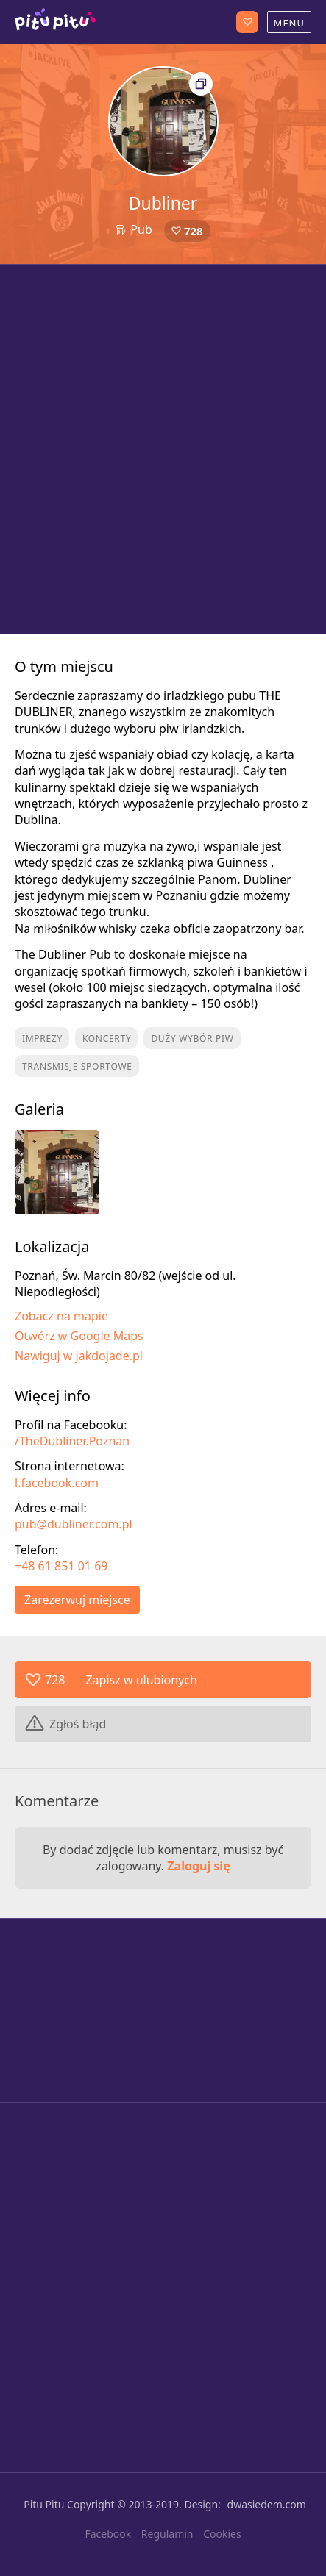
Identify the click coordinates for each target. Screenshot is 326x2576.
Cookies (222, 2534)
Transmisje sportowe (77, 1066)
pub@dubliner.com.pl (73, 1524)
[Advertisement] (163, 449)
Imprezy (42, 1038)
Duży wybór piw (192, 1038)
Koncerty (106, 1038)
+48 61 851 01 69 (61, 1566)
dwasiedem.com (266, 2504)
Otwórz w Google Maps (79, 1336)
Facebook (108, 2534)
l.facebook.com (57, 1483)
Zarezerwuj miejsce (77, 1600)
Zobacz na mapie (61, 1316)
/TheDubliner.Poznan (72, 1441)
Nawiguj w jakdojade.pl (79, 1356)
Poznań (55, 22)
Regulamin (167, 2534)
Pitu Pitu (44, 2504)
